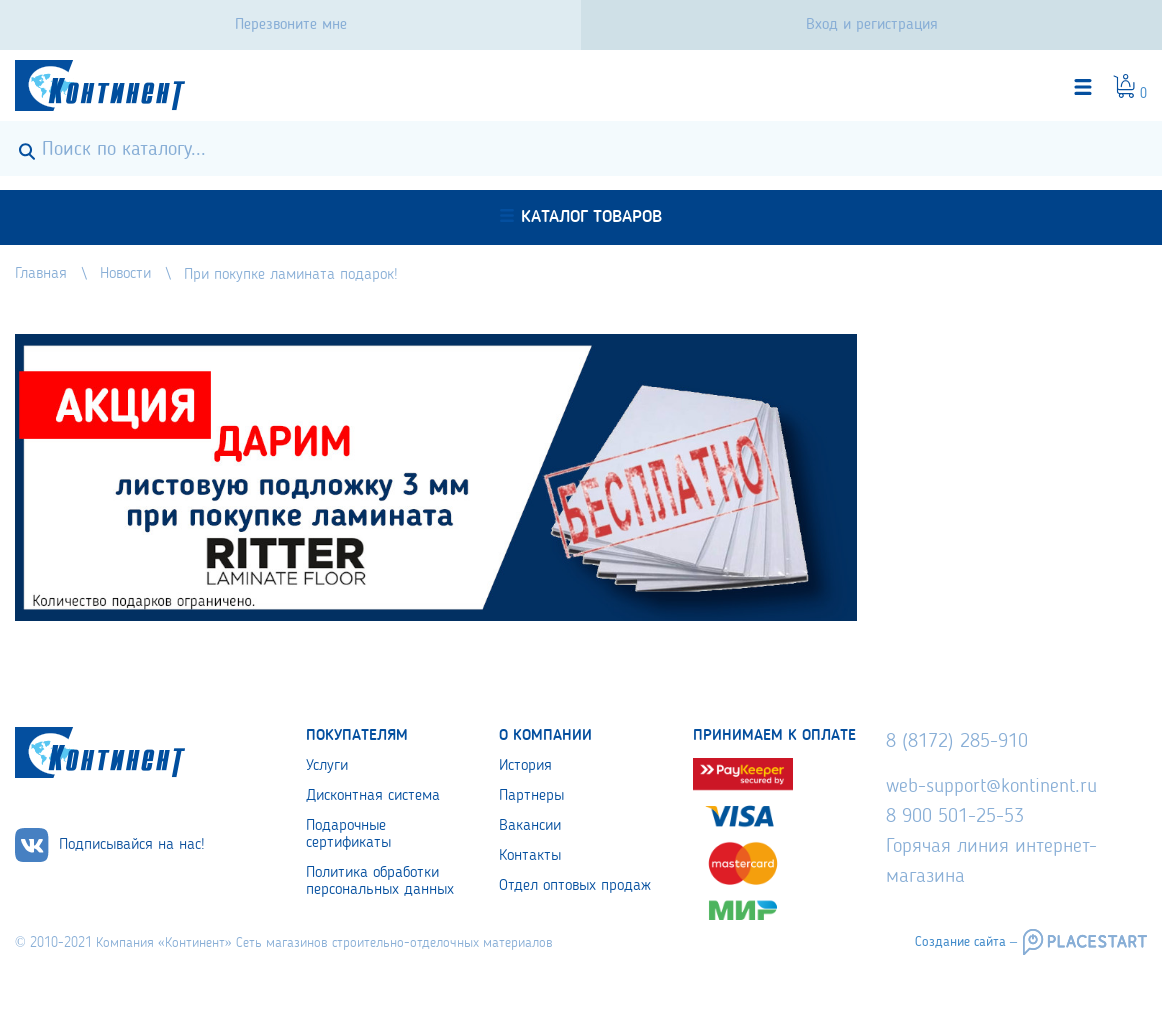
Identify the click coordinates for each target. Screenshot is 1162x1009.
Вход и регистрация (872, 25)
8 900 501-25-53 (955, 817)
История (525, 766)
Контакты (530, 856)
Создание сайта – (966, 942)
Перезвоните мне (291, 25)
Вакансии (530, 826)
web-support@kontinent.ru (991, 787)
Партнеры (531, 796)
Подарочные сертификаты (348, 834)
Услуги (327, 766)
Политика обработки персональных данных (380, 881)
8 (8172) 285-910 (957, 742)
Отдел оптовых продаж (575, 886)
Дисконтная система (373, 796)
